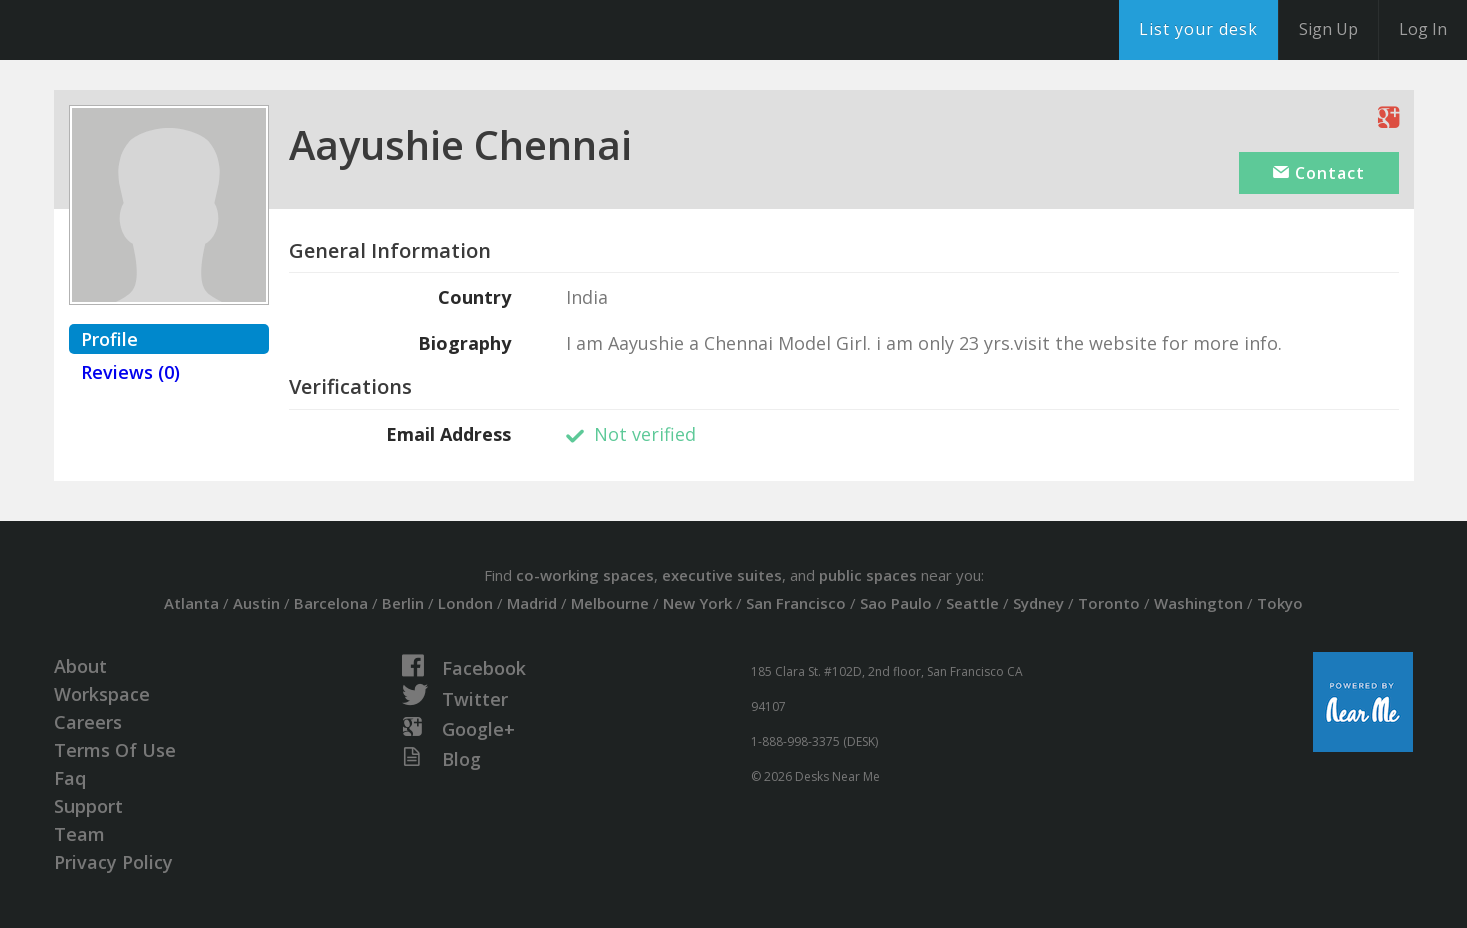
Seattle (972, 603)
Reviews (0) (130, 372)
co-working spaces (585, 575)
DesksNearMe (139, 30)
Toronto (1109, 603)
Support (88, 806)
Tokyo (1280, 603)
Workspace (102, 694)
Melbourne (610, 603)
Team (79, 834)
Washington (1198, 603)
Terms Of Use (115, 750)
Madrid (532, 603)
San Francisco (796, 603)
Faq (70, 778)
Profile (109, 339)
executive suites (722, 575)
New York (697, 603)
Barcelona (331, 603)
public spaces (868, 575)
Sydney (1038, 603)
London (465, 603)
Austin (256, 603)
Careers (88, 722)
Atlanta (191, 603)
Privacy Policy (113, 862)
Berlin (403, 603)
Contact (1319, 173)
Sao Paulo (896, 603)
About (80, 666)
